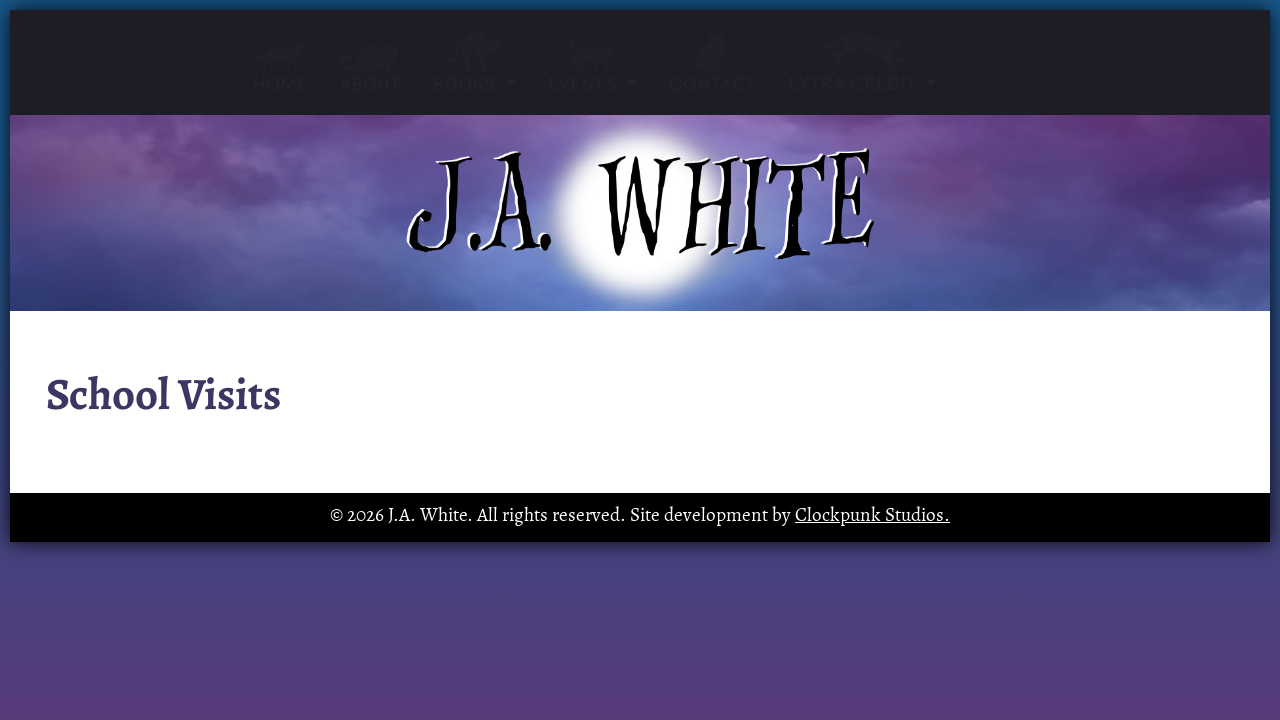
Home (280, 67)
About (370, 69)
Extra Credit (855, 63)
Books (474, 63)
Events (592, 63)
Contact (712, 63)
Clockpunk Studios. (872, 516)
